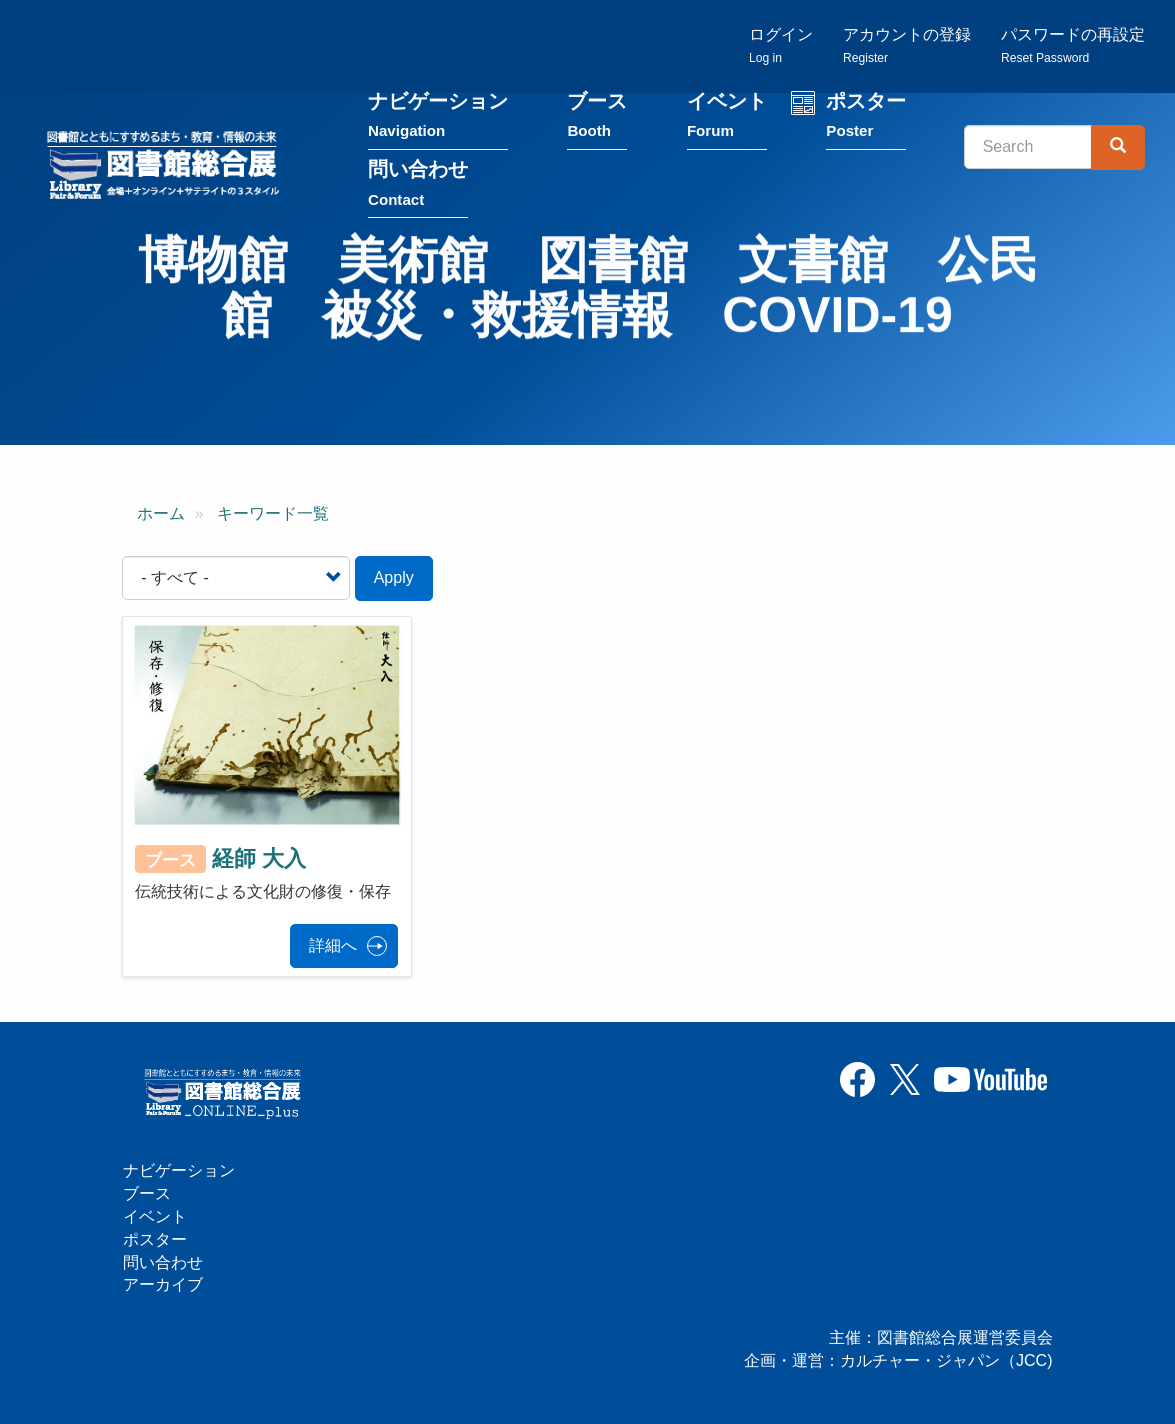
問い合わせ (418, 186)
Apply (394, 577)
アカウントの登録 (907, 45)
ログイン (781, 45)
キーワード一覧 (273, 513)
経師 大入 (259, 858)
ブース (597, 118)
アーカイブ (163, 1284)
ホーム (161, 513)
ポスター (866, 118)
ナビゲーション (438, 118)
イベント (727, 118)
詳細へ (333, 945)
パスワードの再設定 (1073, 45)
